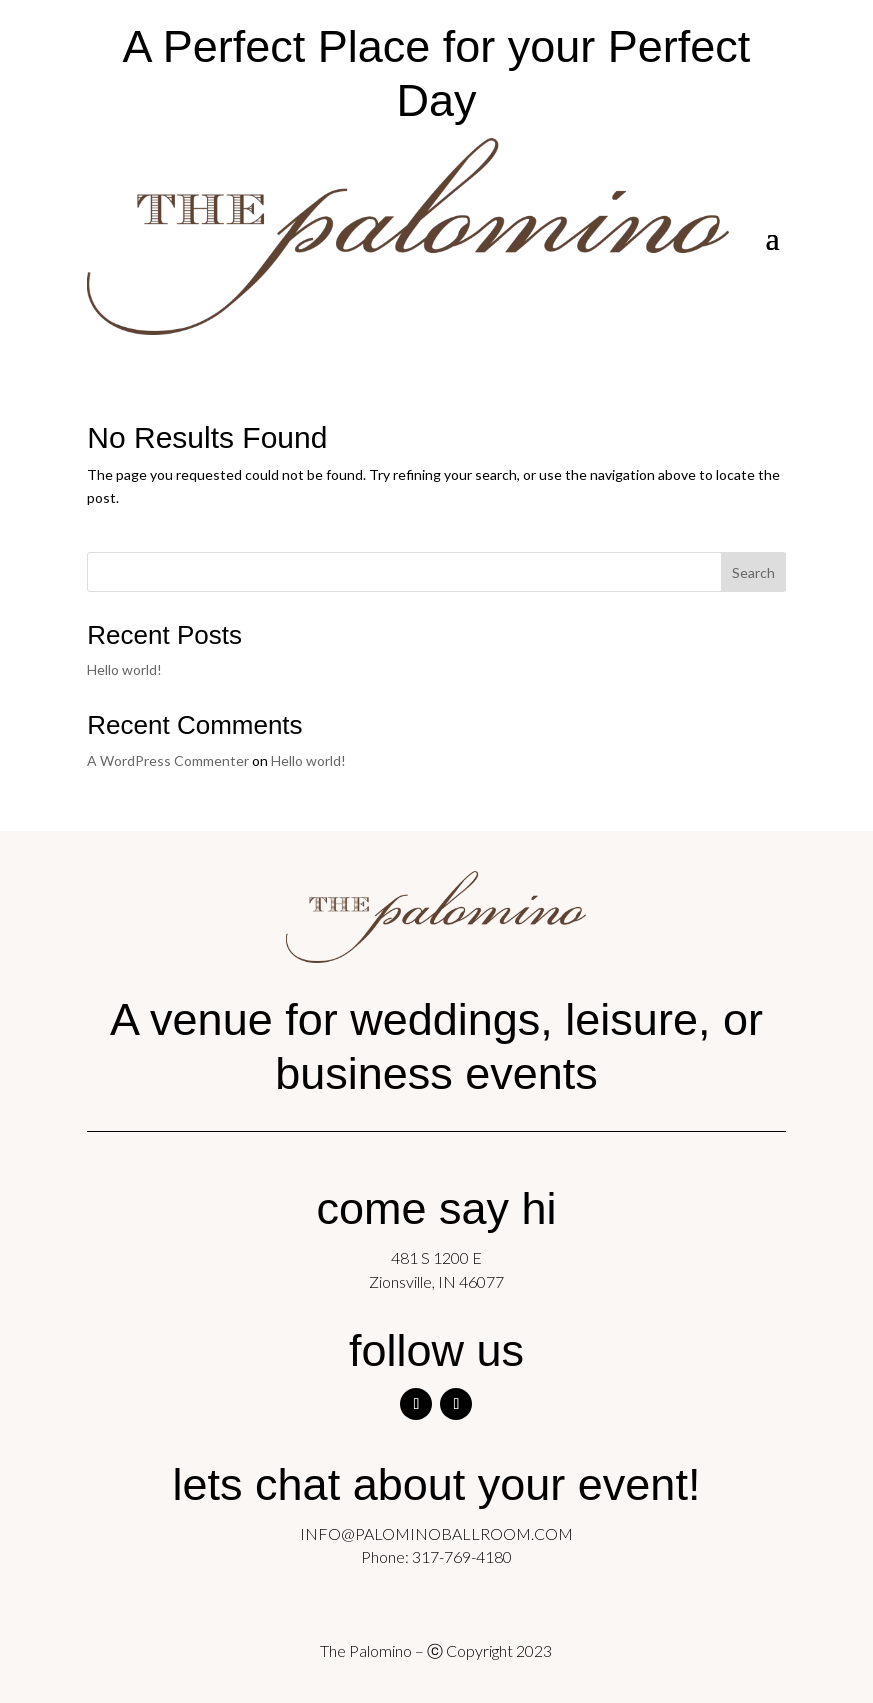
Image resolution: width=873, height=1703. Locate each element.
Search (753, 572)
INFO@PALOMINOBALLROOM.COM (436, 1533)
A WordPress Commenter (168, 760)
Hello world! (124, 669)
